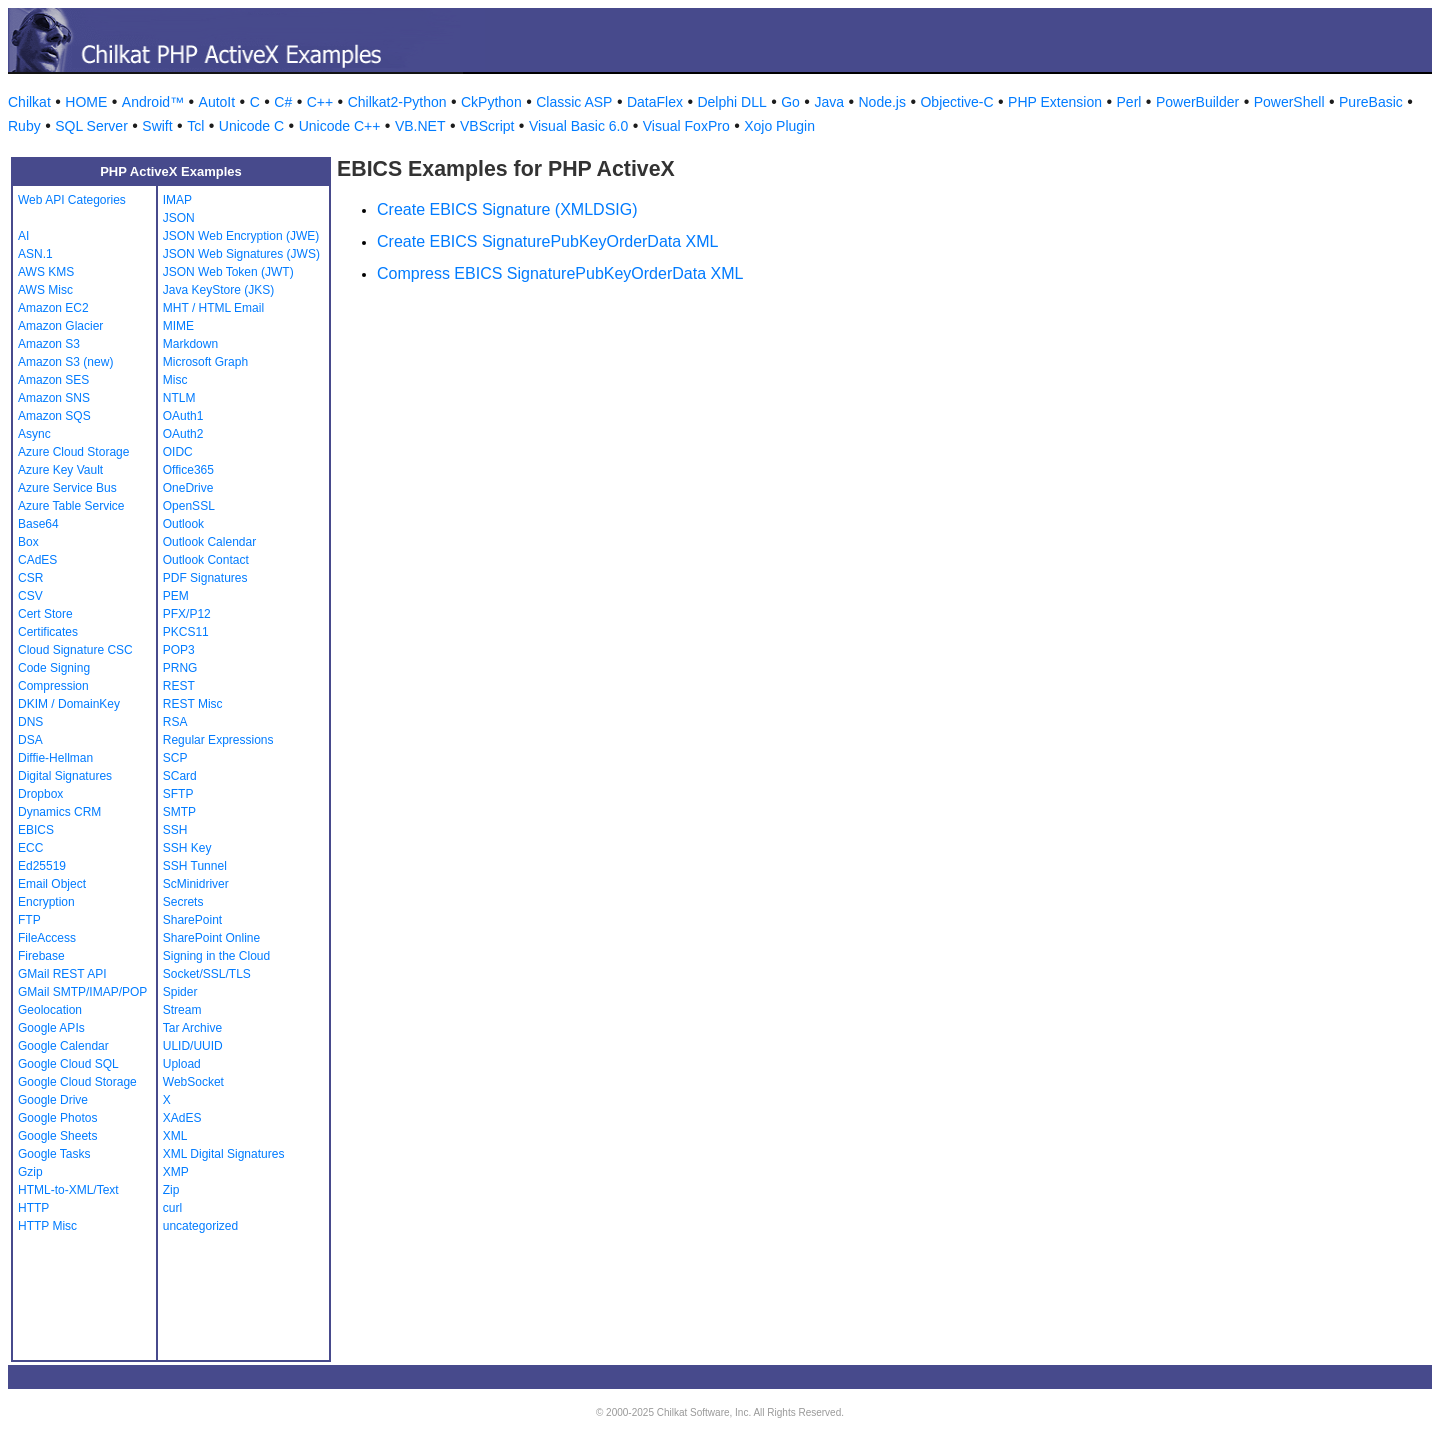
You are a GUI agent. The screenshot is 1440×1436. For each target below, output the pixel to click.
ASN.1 (35, 254)
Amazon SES (53, 380)
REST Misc (193, 704)
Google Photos (57, 1118)
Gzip (30, 1172)
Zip (171, 1190)
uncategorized (200, 1226)
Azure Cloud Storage (73, 452)
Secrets (183, 902)
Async (34, 434)
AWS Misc (45, 290)
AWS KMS (46, 272)
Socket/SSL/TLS (207, 974)
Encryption (46, 902)
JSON (179, 218)
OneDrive (188, 488)
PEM (176, 596)
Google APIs (51, 1028)
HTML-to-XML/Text (68, 1190)
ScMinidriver (196, 884)
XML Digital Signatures (224, 1154)
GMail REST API (62, 974)
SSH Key (187, 848)
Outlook (183, 524)
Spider (180, 992)
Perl (1129, 102)
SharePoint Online (211, 938)
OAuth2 (183, 434)
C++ (320, 102)
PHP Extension (1055, 102)
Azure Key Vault (60, 470)
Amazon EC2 (53, 308)
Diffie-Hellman (55, 758)
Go (790, 102)
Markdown (190, 344)
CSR (30, 578)
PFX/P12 (187, 614)
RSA (175, 722)
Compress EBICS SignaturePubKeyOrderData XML (560, 273)
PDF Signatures (205, 578)
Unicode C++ (340, 126)
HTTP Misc (47, 1226)
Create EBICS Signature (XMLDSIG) (507, 209)
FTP (29, 920)
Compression (53, 686)
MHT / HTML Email (213, 308)
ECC (30, 848)
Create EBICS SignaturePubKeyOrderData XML (548, 241)
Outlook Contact (206, 560)
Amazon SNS (54, 398)
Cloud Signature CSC (75, 650)
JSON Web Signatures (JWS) (241, 254)
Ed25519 (42, 866)
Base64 (38, 524)
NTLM (179, 398)
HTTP (33, 1208)
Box (28, 542)
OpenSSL (189, 506)
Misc (175, 380)
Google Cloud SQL (68, 1064)
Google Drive (53, 1100)
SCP (175, 758)
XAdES (182, 1118)
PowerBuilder (1197, 102)
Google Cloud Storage (77, 1082)
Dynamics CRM (59, 812)
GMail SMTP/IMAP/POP (82, 992)
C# (283, 102)
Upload (182, 1064)
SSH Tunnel (195, 866)
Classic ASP (574, 102)
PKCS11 (186, 632)
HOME (86, 102)
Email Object (52, 884)
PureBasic (1371, 102)
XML (175, 1136)
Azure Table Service (71, 506)
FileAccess (47, 938)
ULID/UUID (193, 1046)
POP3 (179, 650)
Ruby (24, 126)
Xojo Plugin (779, 126)
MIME (178, 326)
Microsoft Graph (205, 362)
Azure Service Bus (67, 488)
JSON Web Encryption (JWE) (241, 236)
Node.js (882, 102)
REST (179, 686)
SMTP (179, 812)
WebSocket (193, 1082)
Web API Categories (72, 200)
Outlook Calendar (209, 542)
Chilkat (29, 102)
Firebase (41, 956)
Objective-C (956, 102)
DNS (30, 722)
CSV (30, 596)
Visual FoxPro (686, 126)
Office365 (188, 470)
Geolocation (50, 1010)
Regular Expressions (218, 740)
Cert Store (45, 614)
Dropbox (40, 794)
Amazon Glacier (60, 326)
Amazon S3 (49, 344)
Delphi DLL (731, 102)
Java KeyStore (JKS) (218, 290)
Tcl (195, 126)
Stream (182, 1010)
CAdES (37, 560)
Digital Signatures (65, 776)
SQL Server (91, 126)
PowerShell (1289, 102)
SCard (180, 776)
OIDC (178, 452)
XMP (176, 1172)
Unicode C (251, 126)
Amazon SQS (54, 416)
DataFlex (655, 102)
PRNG (180, 668)
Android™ (153, 102)
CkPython (491, 102)
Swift (157, 126)
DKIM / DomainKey (69, 704)
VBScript (487, 126)
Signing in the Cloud (216, 956)
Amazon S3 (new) (65, 362)
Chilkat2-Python (397, 102)
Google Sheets (57, 1136)
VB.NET (420, 126)
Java (829, 102)
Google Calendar (63, 1046)
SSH (175, 830)
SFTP (178, 794)
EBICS (36, 830)
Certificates (48, 632)
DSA (30, 740)
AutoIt (217, 102)
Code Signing (54, 668)
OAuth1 (183, 416)
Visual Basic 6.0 (578, 126)
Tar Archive (192, 1028)
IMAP (177, 200)
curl (172, 1208)
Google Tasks (54, 1154)
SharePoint (192, 920)
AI (23, 236)
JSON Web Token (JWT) (228, 272)
